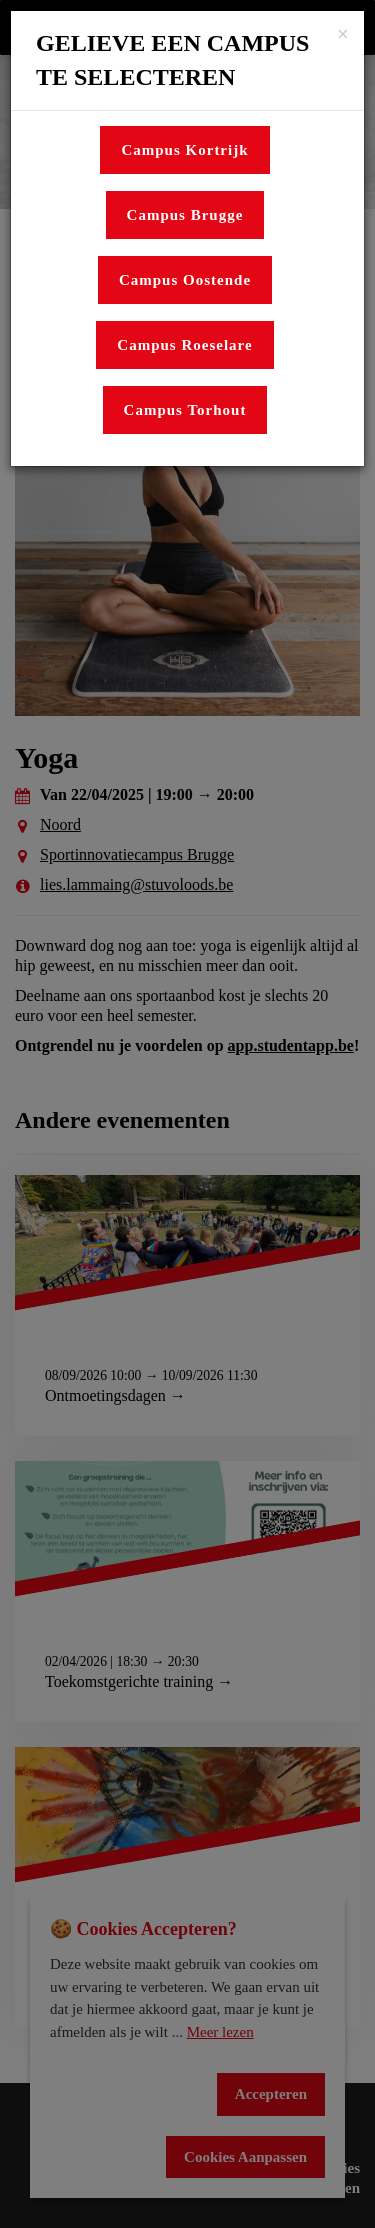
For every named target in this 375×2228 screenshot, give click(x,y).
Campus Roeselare (184, 345)
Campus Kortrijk (184, 150)
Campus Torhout (185, 410)
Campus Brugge (185, 215)
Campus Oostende (185, 280)
